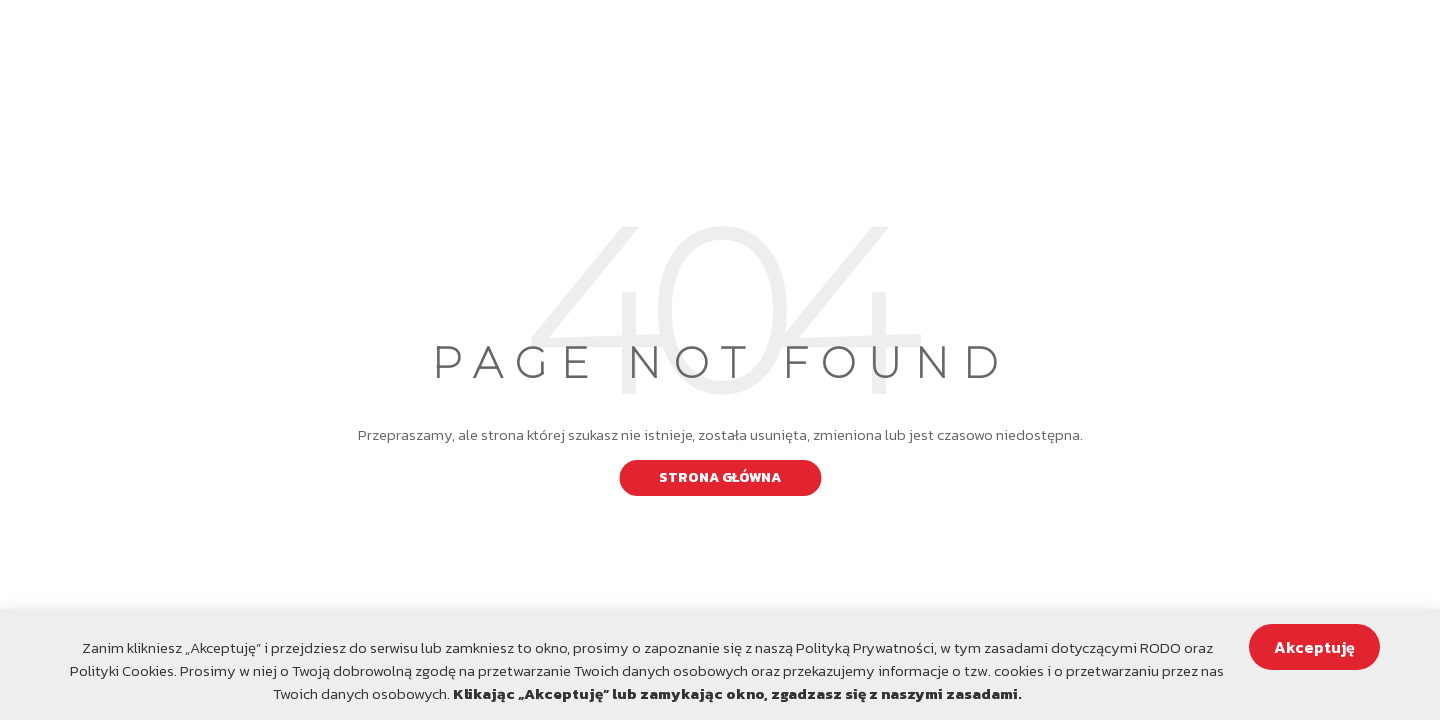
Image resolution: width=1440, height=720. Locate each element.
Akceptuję (1314, 647)
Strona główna (720, 477)
